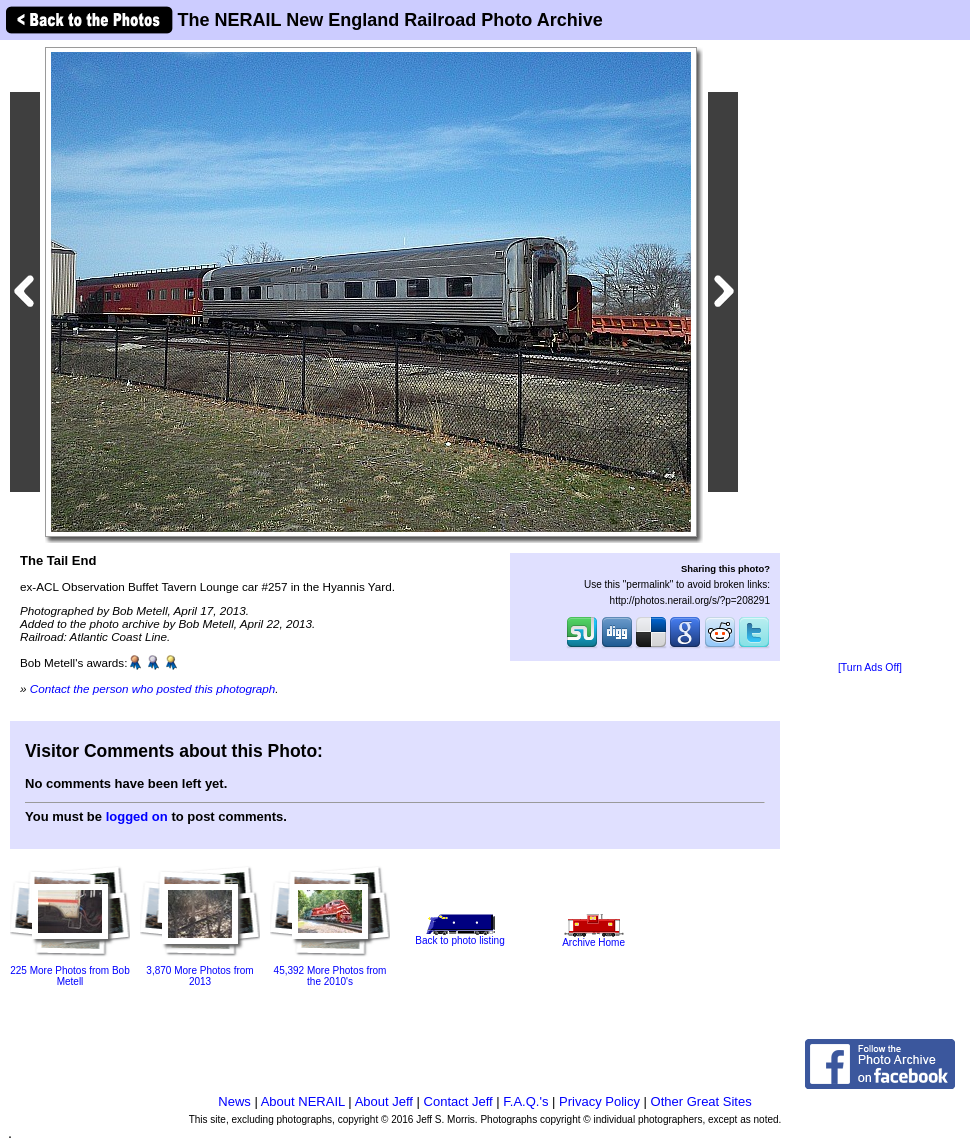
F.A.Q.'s (525, 1101)
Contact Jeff (458, 1101)
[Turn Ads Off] (870, 667)
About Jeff (384, 1101)
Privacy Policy (599, 1101)
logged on (137, 816)
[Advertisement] (870, 352)
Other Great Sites (701, 1101)
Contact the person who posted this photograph (153, 688)
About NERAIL (303, 1101)
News (234, 1101)
